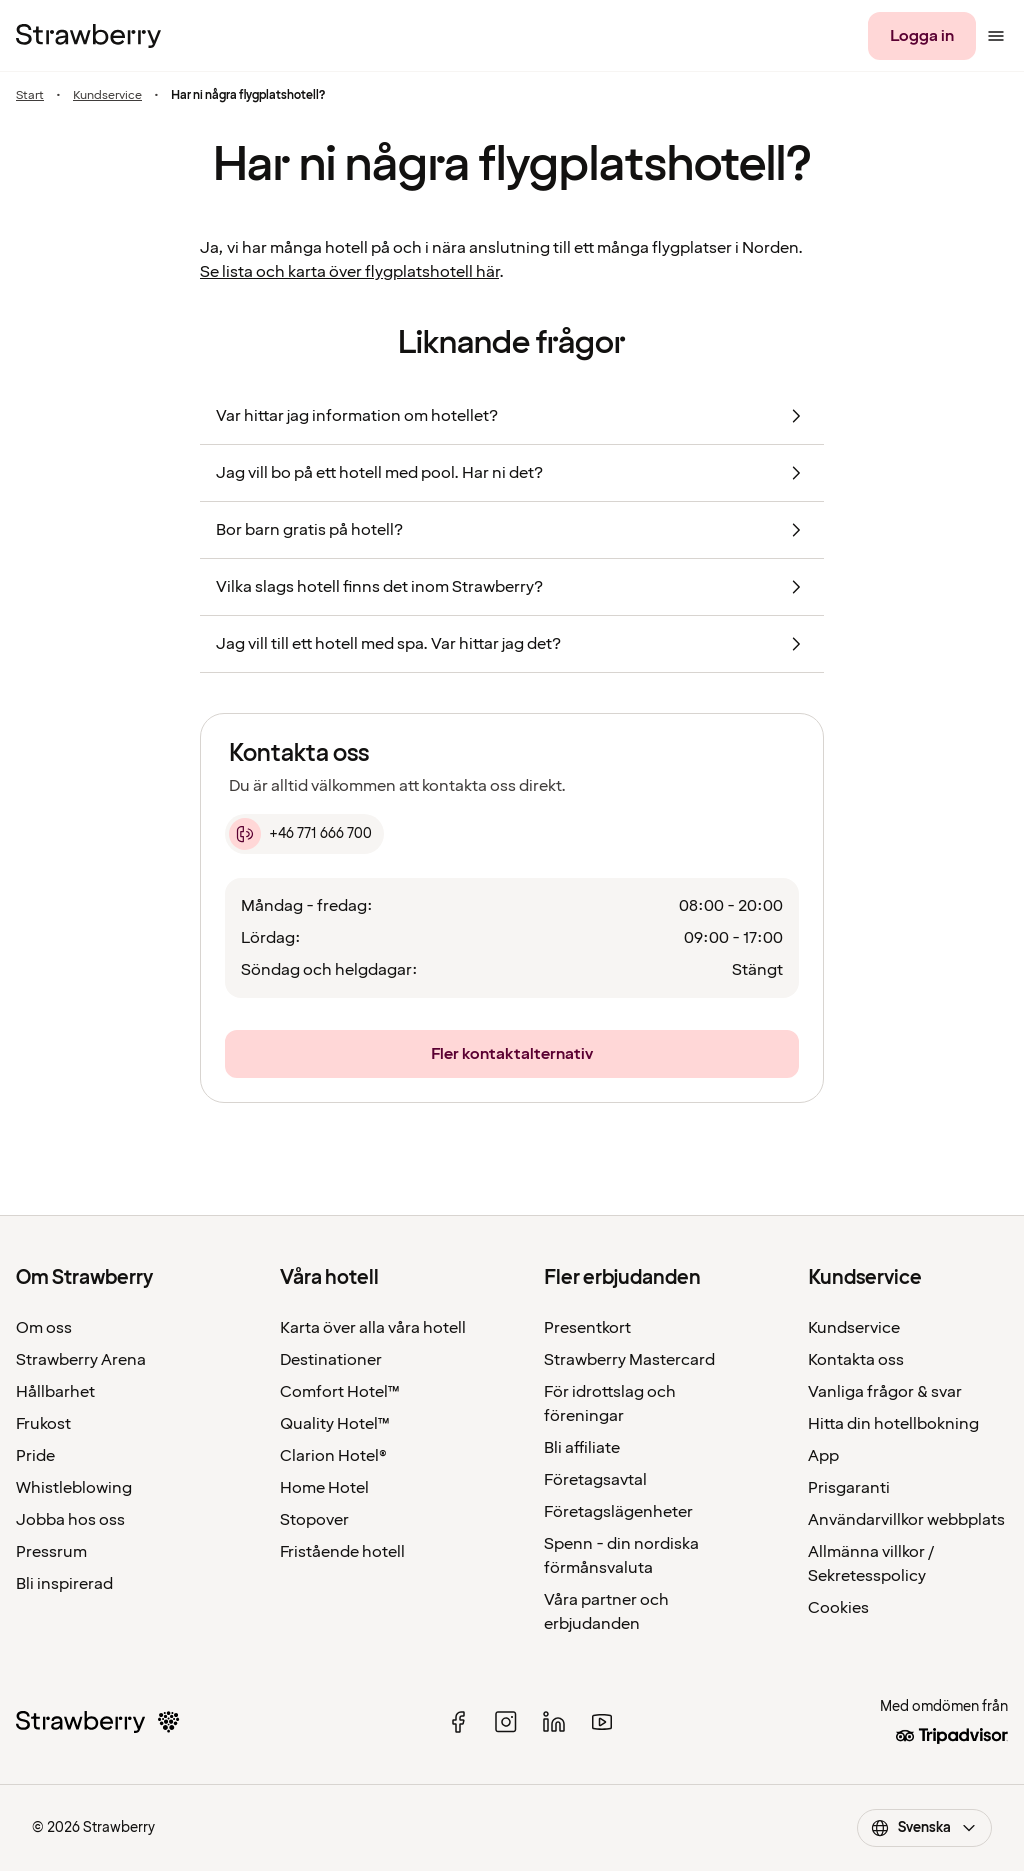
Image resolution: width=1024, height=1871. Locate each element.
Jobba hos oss (70, 1520)
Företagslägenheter (618, 1512)
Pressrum (51, 1552)
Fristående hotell (342, 1552)
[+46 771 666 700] (304, 834)
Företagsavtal (595, 1480)
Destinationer (331, 1360)
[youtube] (602, 1722)
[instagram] (506, 1722)
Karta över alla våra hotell (373, 1328)
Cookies (838, 1608)
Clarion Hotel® (333, 1456)
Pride (35, 1456)
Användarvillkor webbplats (906, 1520)
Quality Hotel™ (335, 1424)
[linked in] (554, 1722)
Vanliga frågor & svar (885, 1392)
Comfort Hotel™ (340, 1392)
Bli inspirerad (64, 1584)
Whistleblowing (74, 1488)
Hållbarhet (55, 1392)
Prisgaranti (849, 1488)
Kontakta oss (856, 1360)
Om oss (44, 1328)
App (823, 1456)
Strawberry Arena (81, 1360)
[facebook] (458, 1722)
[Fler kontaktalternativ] (512, 1054)
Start (30, 96)
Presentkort (587, 1328)
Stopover (314, 1520)
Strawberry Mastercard (629, 1360)
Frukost (43, 1424)
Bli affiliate (582, 1448)
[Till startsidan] (88, 36)
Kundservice (107, 96)
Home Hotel (324, 1488)
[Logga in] (922, 36)
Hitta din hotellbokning (893, 1424)
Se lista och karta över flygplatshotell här (349, 272)
